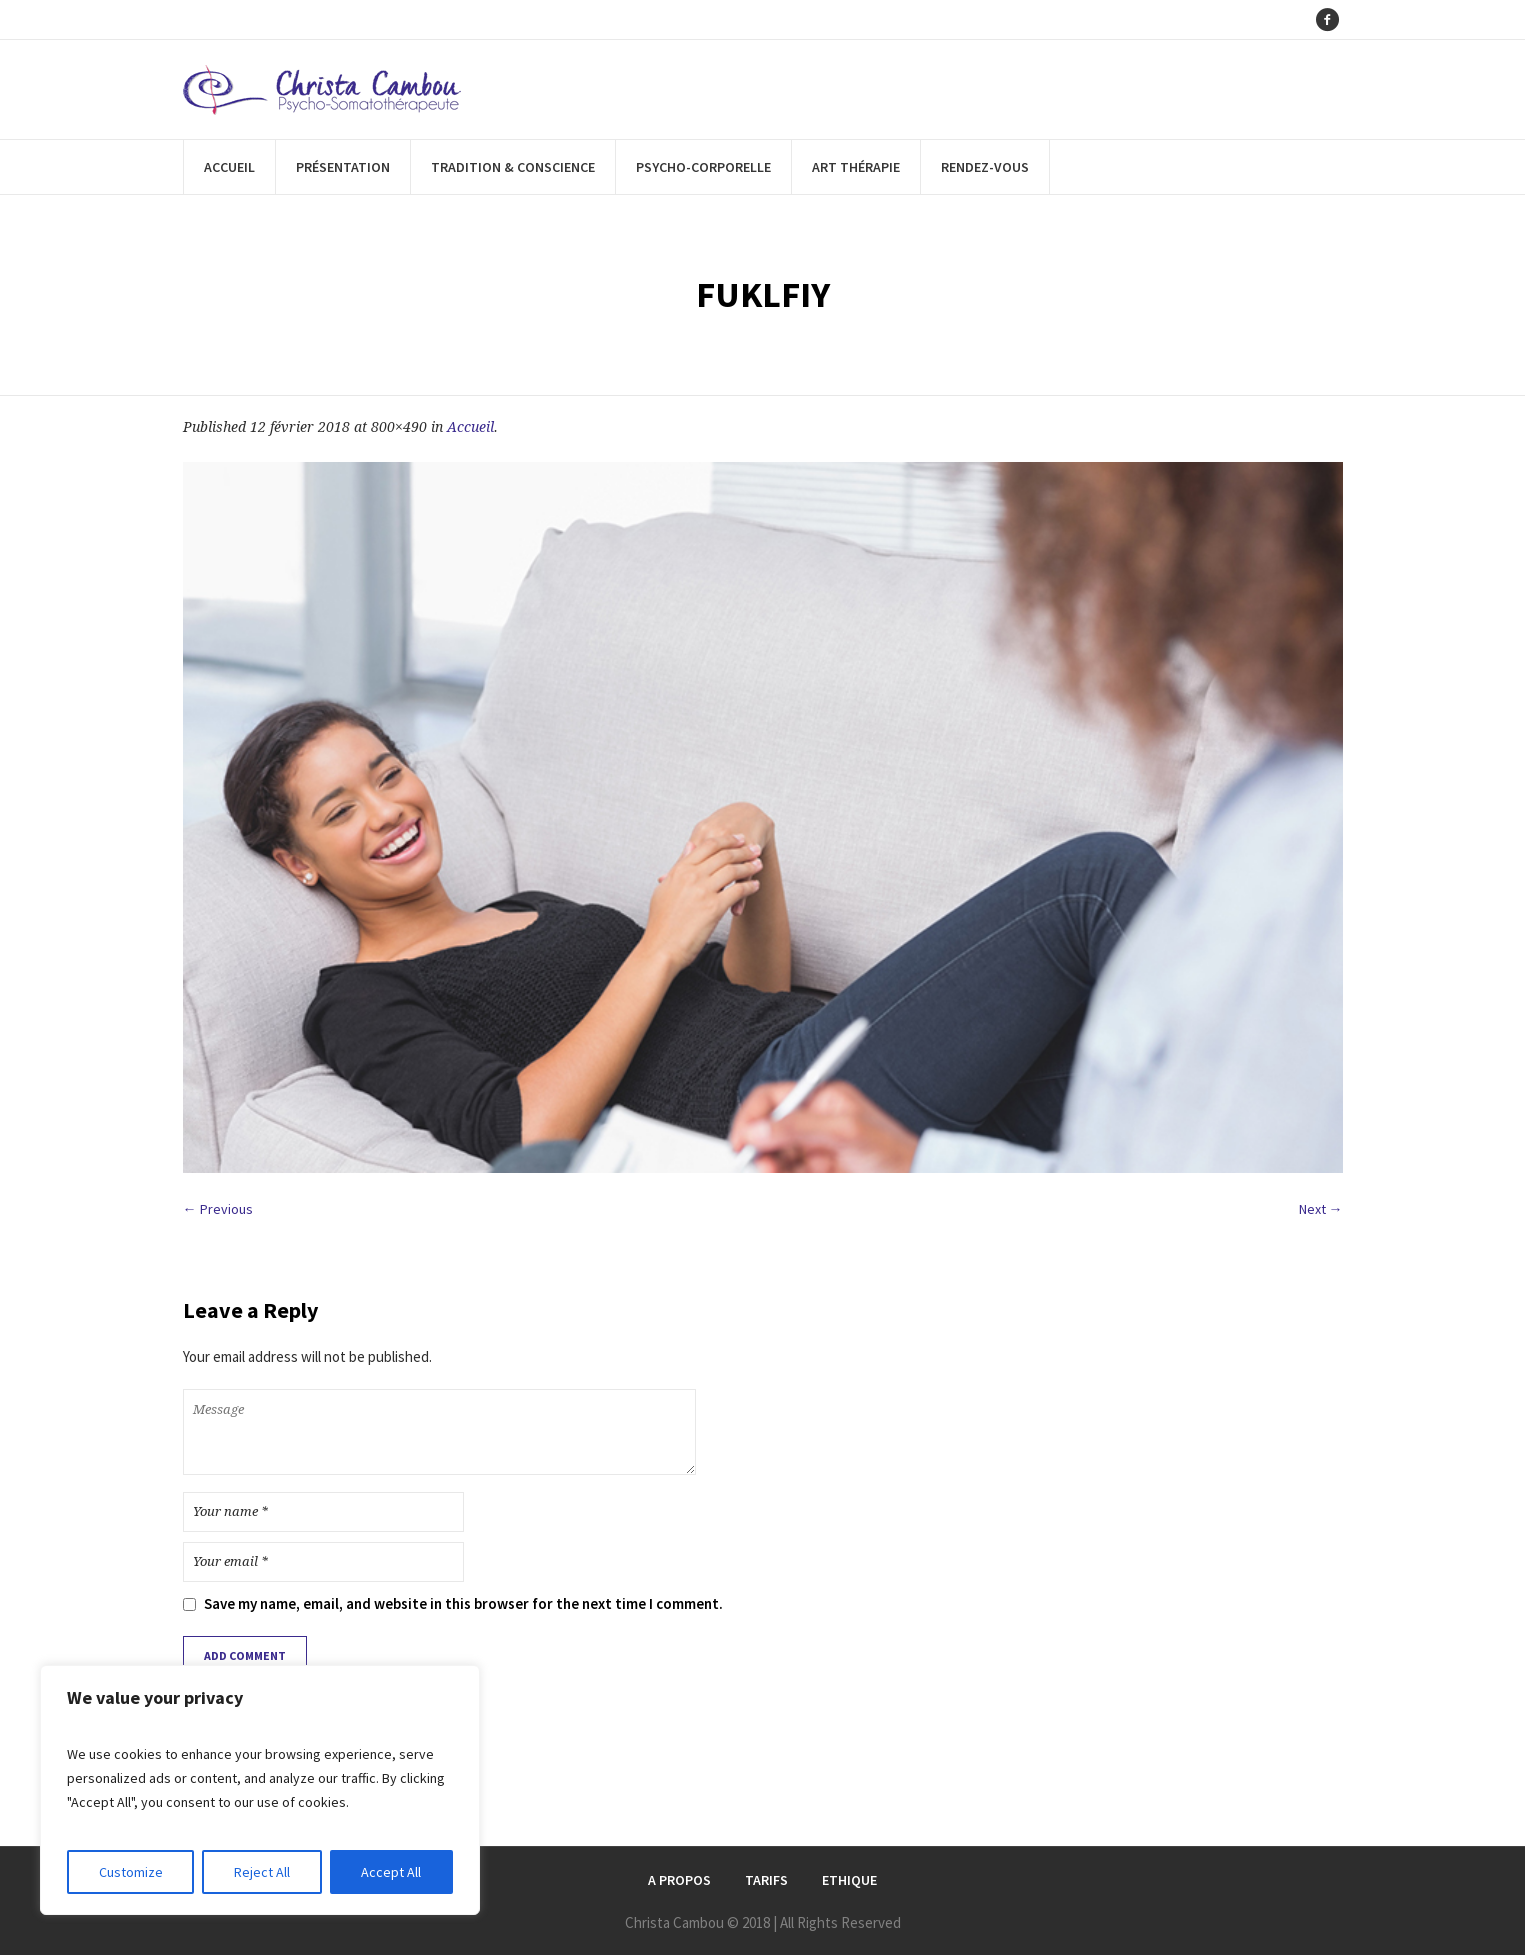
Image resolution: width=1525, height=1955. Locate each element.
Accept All (391, 1872)
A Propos (679, 1880)
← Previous (218, 1209)
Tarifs (766, 1880)
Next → (1321, 1209)
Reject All (262, 1872)
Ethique (849, 1880)
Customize (131, 1872)
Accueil (470, 427)
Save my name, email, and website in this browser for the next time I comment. (463, 1603)
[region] (260, 1790)
